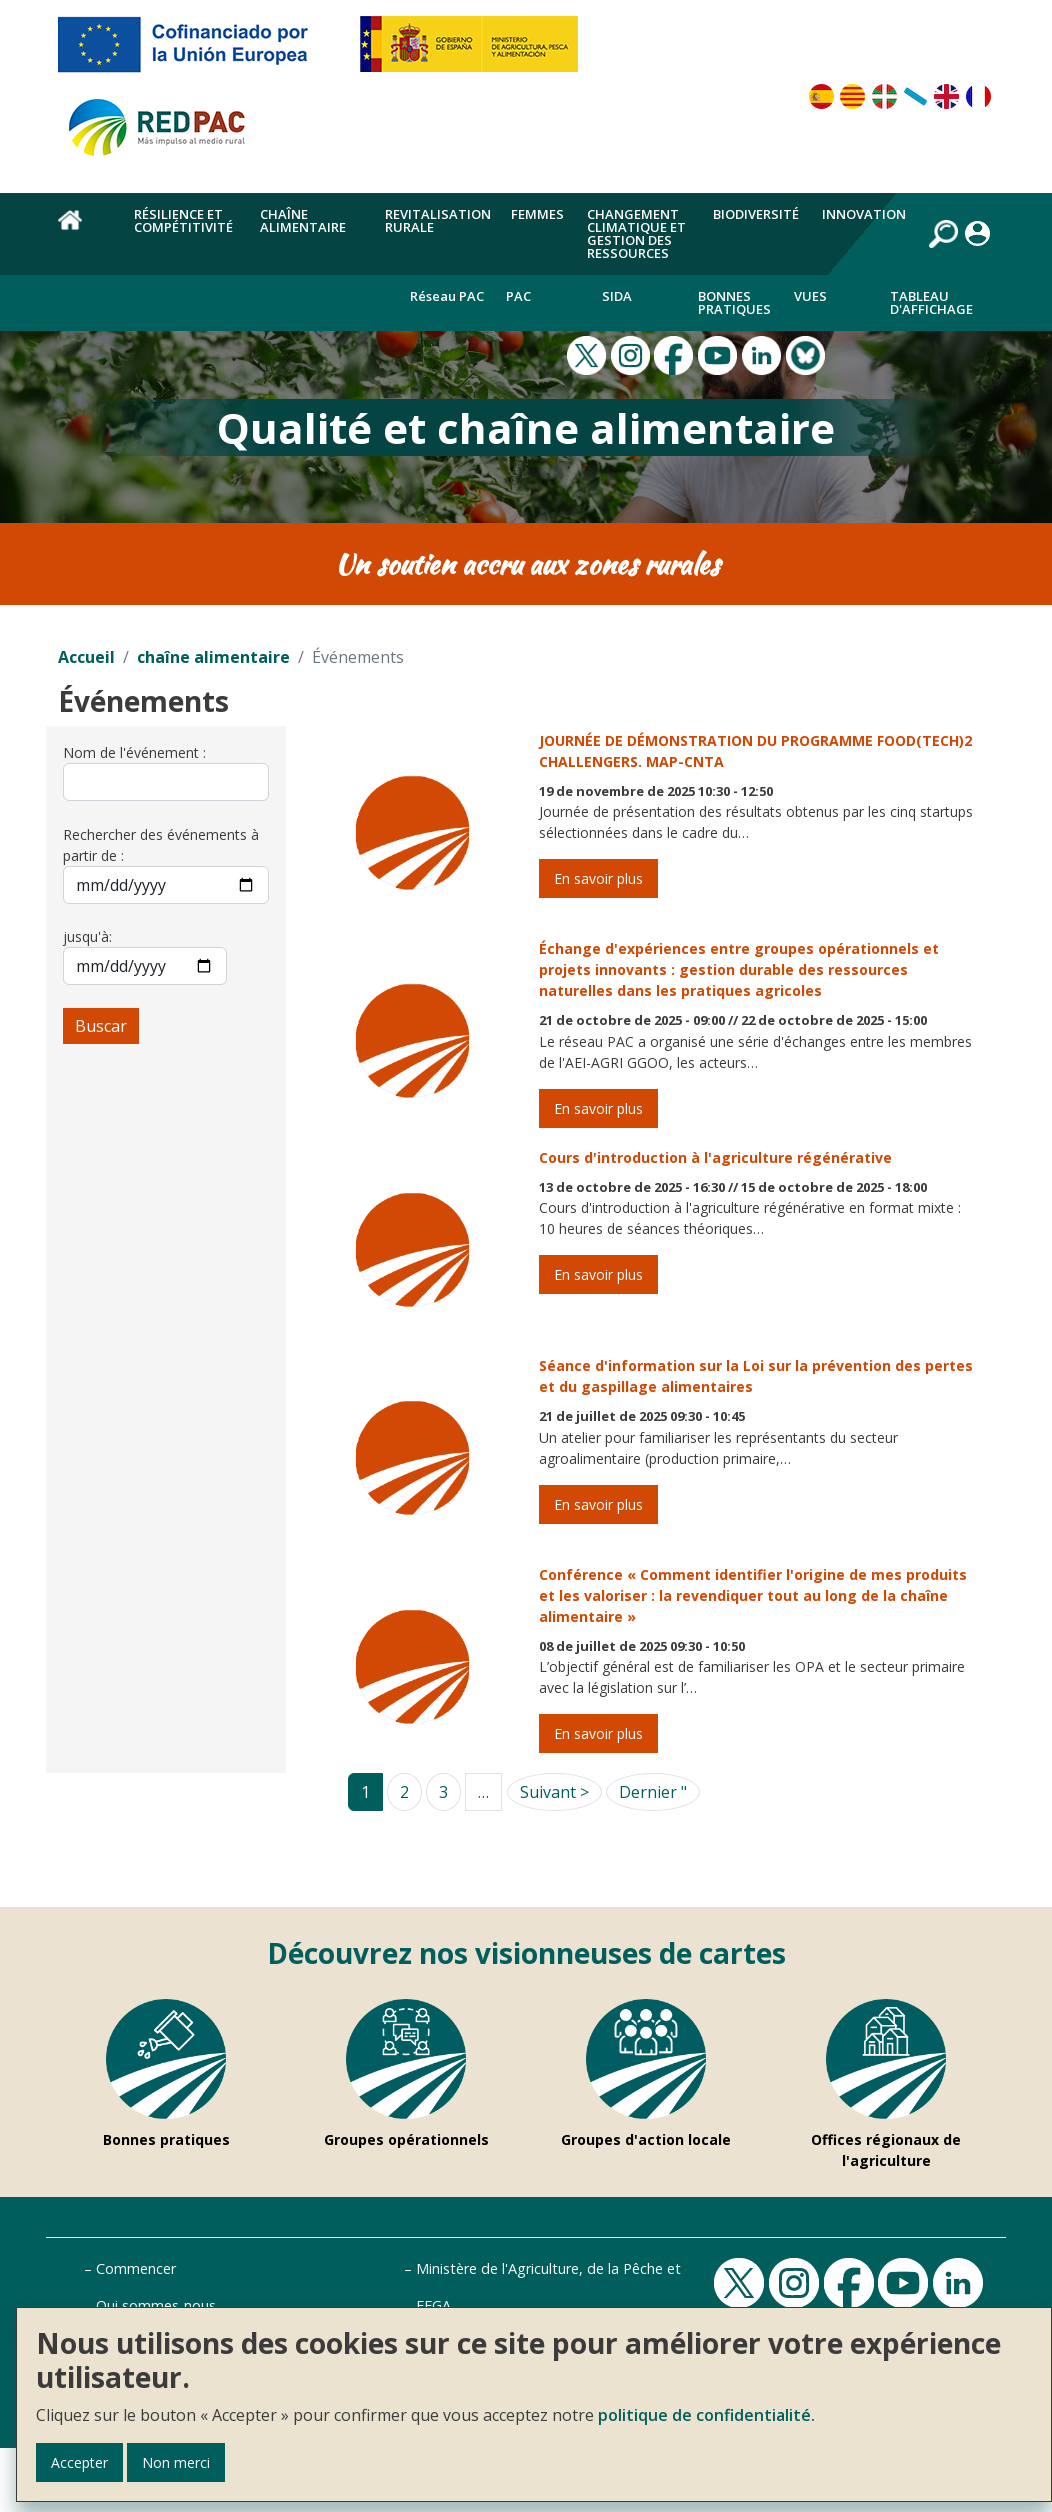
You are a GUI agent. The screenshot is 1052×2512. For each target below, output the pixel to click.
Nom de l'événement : (134, 752)
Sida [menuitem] (617, 296)
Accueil (86, 657)
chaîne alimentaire (213, 657)
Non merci (176, 2462)
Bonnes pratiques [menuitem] (734, 302)
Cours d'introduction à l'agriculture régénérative (715, 1157)
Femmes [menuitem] (537, 214)
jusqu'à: (87, 936)
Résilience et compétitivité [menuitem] (183, 220)
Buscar (101, 1026)
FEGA (433, 2305)
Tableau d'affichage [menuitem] (931, 302)
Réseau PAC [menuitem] (447, 296)
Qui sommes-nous (156, 2305)
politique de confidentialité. (706, 2415)
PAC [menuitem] (518, 296)
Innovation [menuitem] (864, 214)
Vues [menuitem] (810, 296)
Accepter (79, 2462)
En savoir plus (598, 878)
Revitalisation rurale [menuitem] (438, 220)
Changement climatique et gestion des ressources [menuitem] (636, 233)
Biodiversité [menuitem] (756, 214)
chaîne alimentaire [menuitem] (303, 220)
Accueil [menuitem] (84, 231)
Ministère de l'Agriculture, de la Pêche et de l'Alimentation (606, 2268)
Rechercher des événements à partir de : (161, 845)
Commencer (136, 2268)
